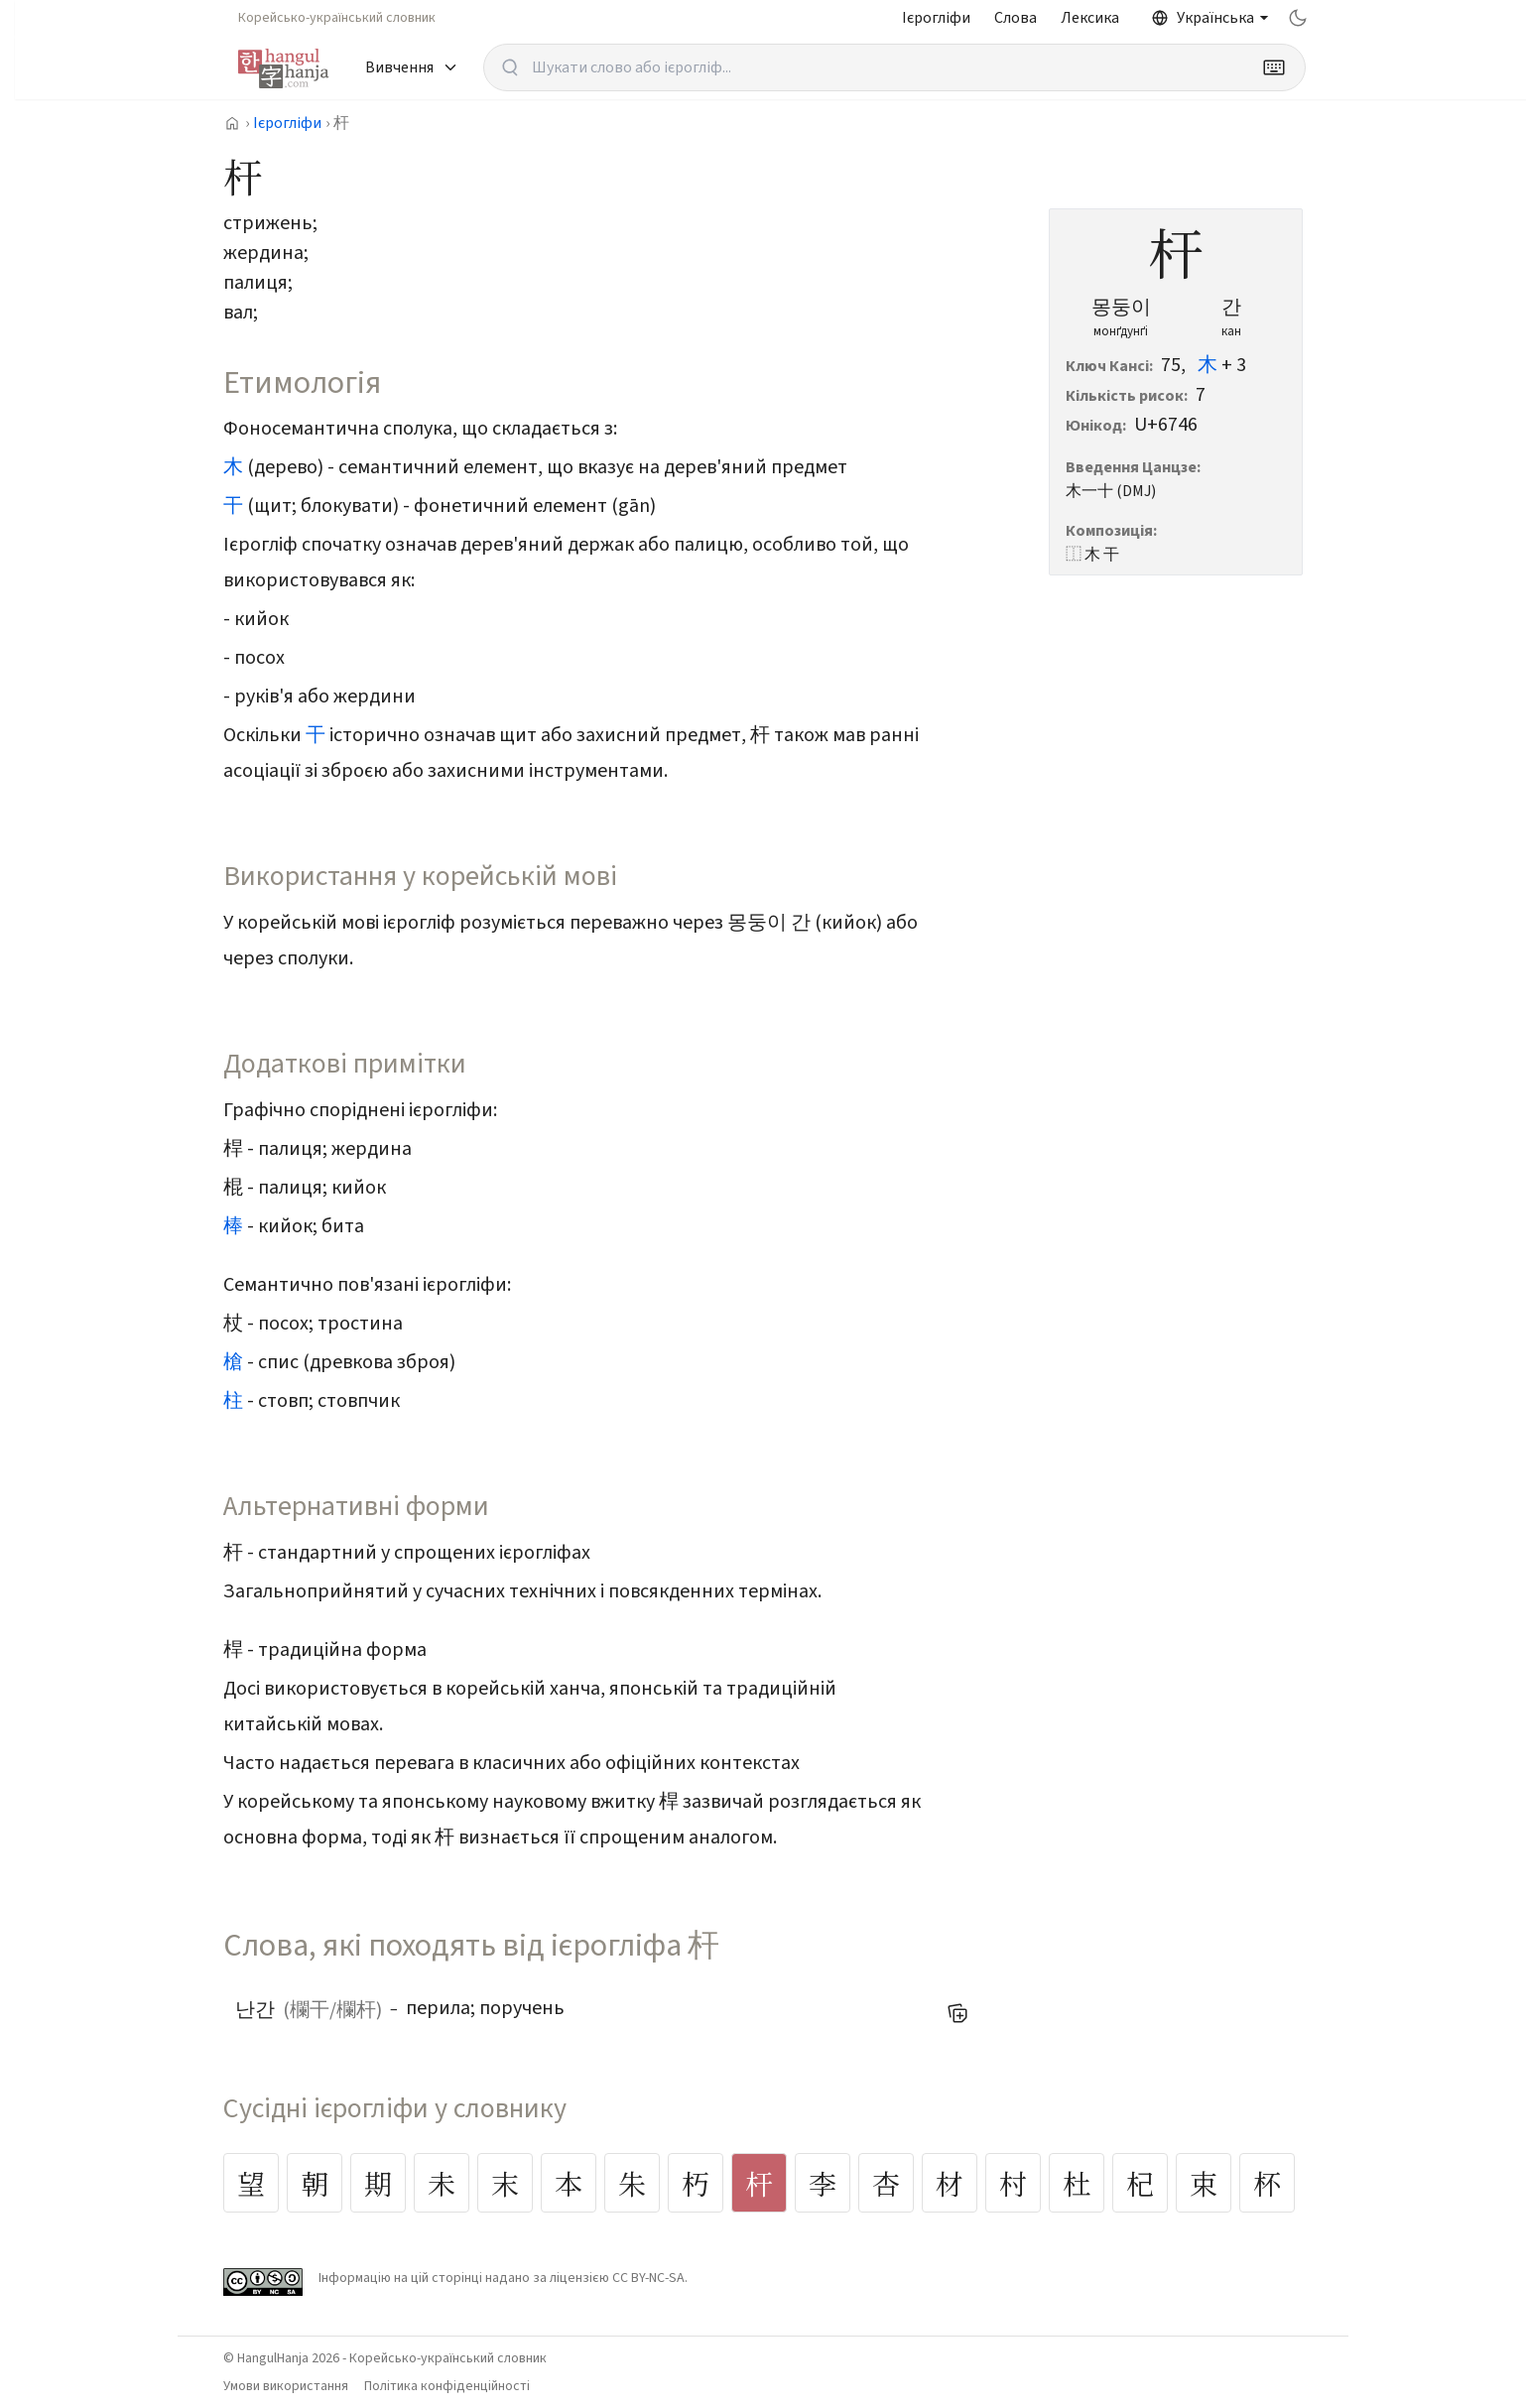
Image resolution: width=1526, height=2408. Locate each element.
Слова (1015, 18)
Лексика (1090, 18)
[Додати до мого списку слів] (957, 2013)
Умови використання (285, 2386)
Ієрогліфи (936, 18)
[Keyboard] (1274, 67)
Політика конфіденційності (447, 2386)
